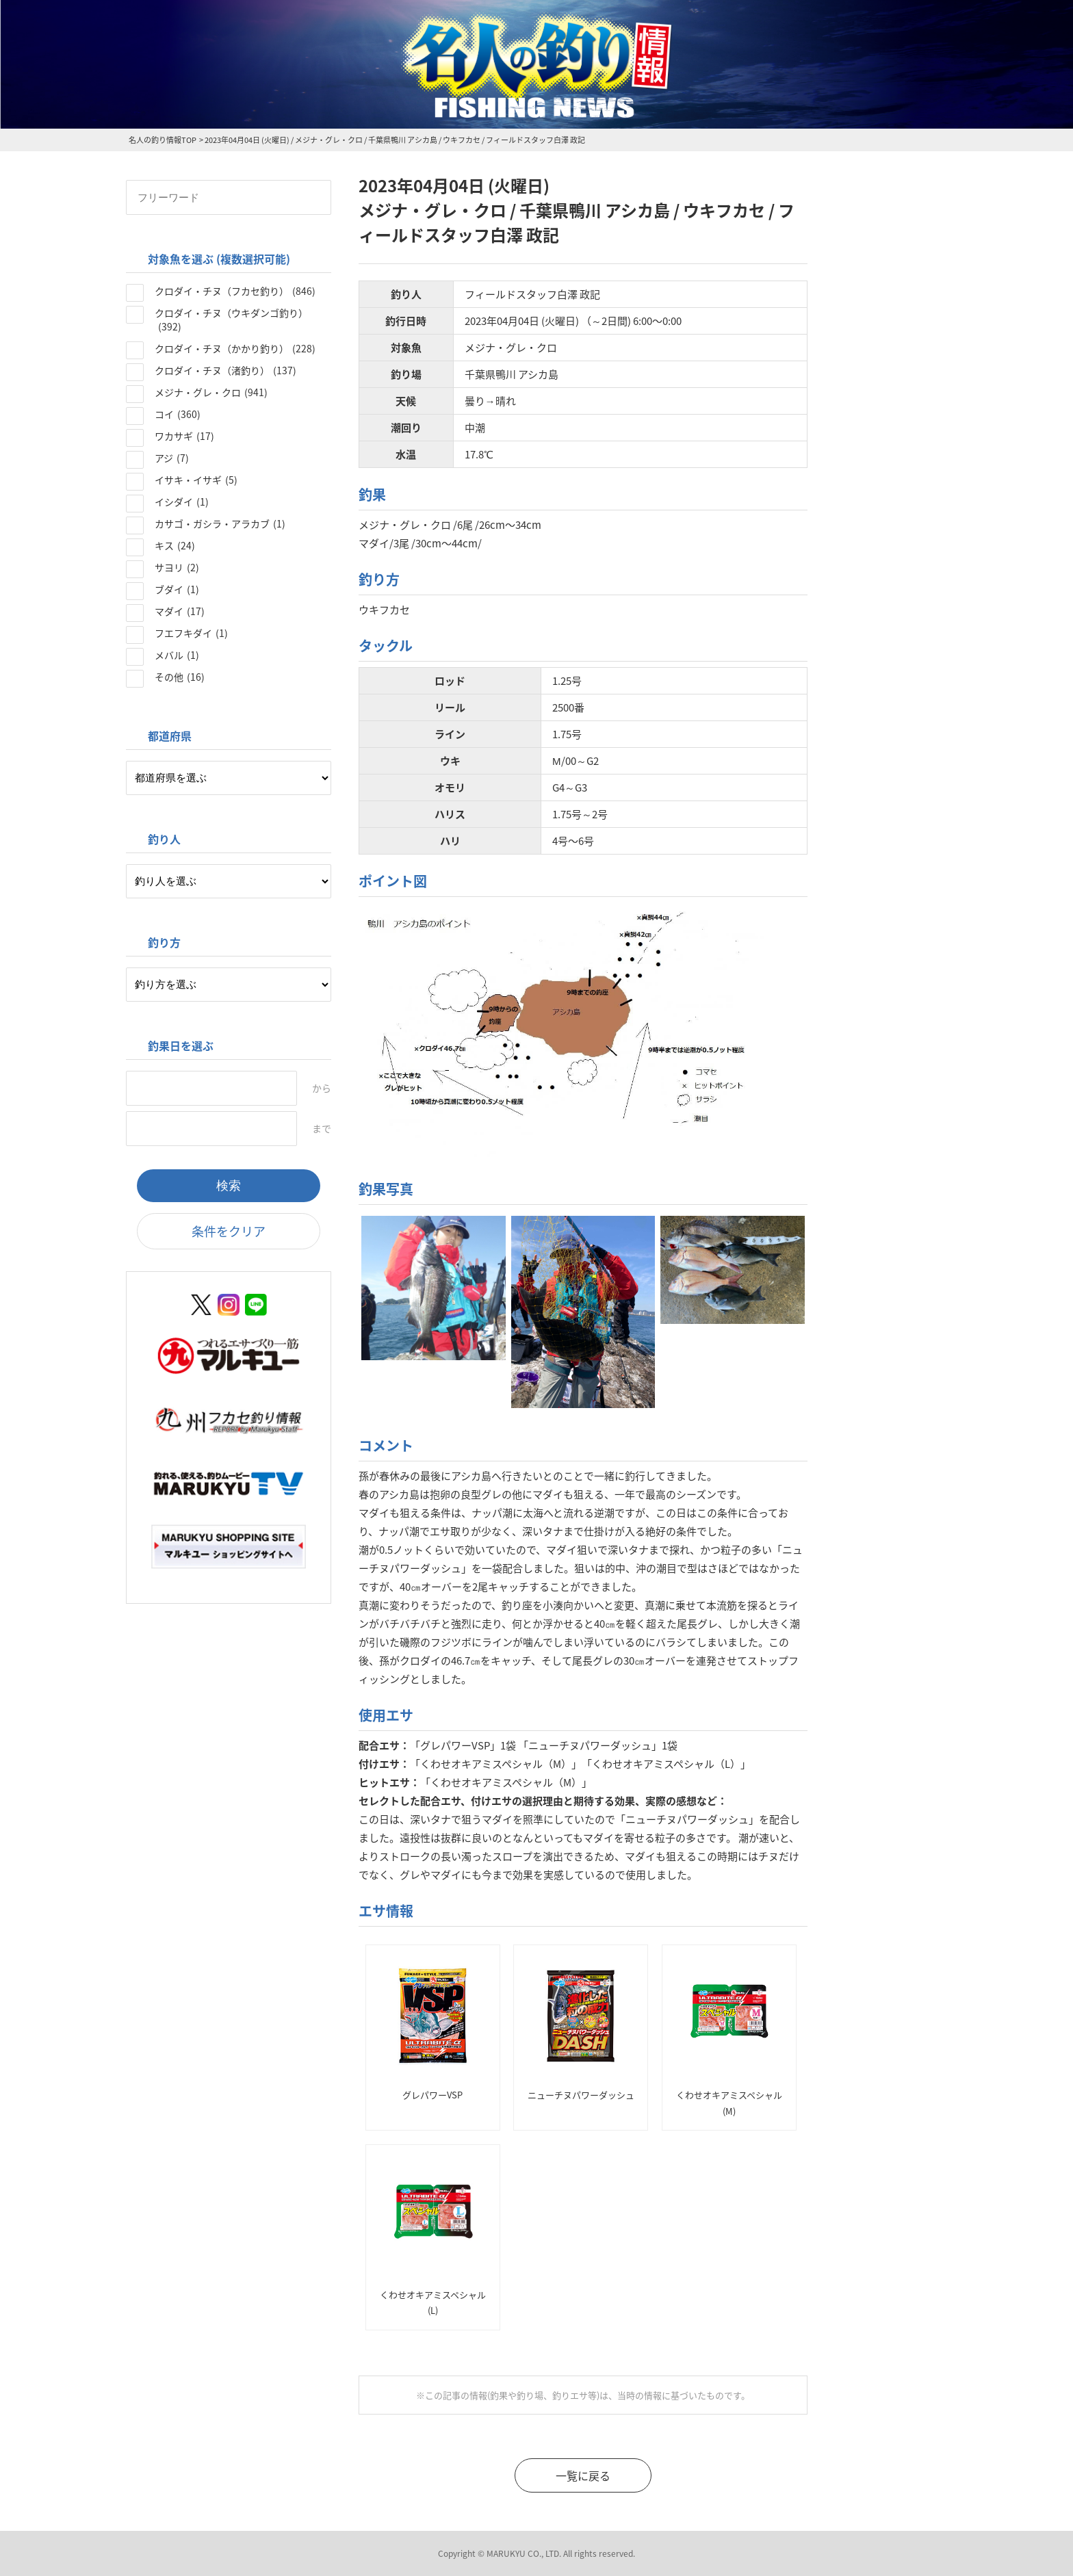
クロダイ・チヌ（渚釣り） (225, 370)
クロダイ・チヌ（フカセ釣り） (235, 291)
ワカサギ (184, 436)
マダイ (180, 611)
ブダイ (177, 589)
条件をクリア (229, 1231)
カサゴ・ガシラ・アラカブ (220, 523)
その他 (180, 677)
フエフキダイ (191, 633)
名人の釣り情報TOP (162, 140)
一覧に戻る (583, 2475)
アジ (172, 458)
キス (175, 545)
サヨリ (177, 567)
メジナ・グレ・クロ (211, 392)
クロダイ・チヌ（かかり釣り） (235, 348)
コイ (178, 414)
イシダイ (182, 501)
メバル (177, 655)
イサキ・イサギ (196, 479)
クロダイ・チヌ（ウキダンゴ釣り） (231, 319)
